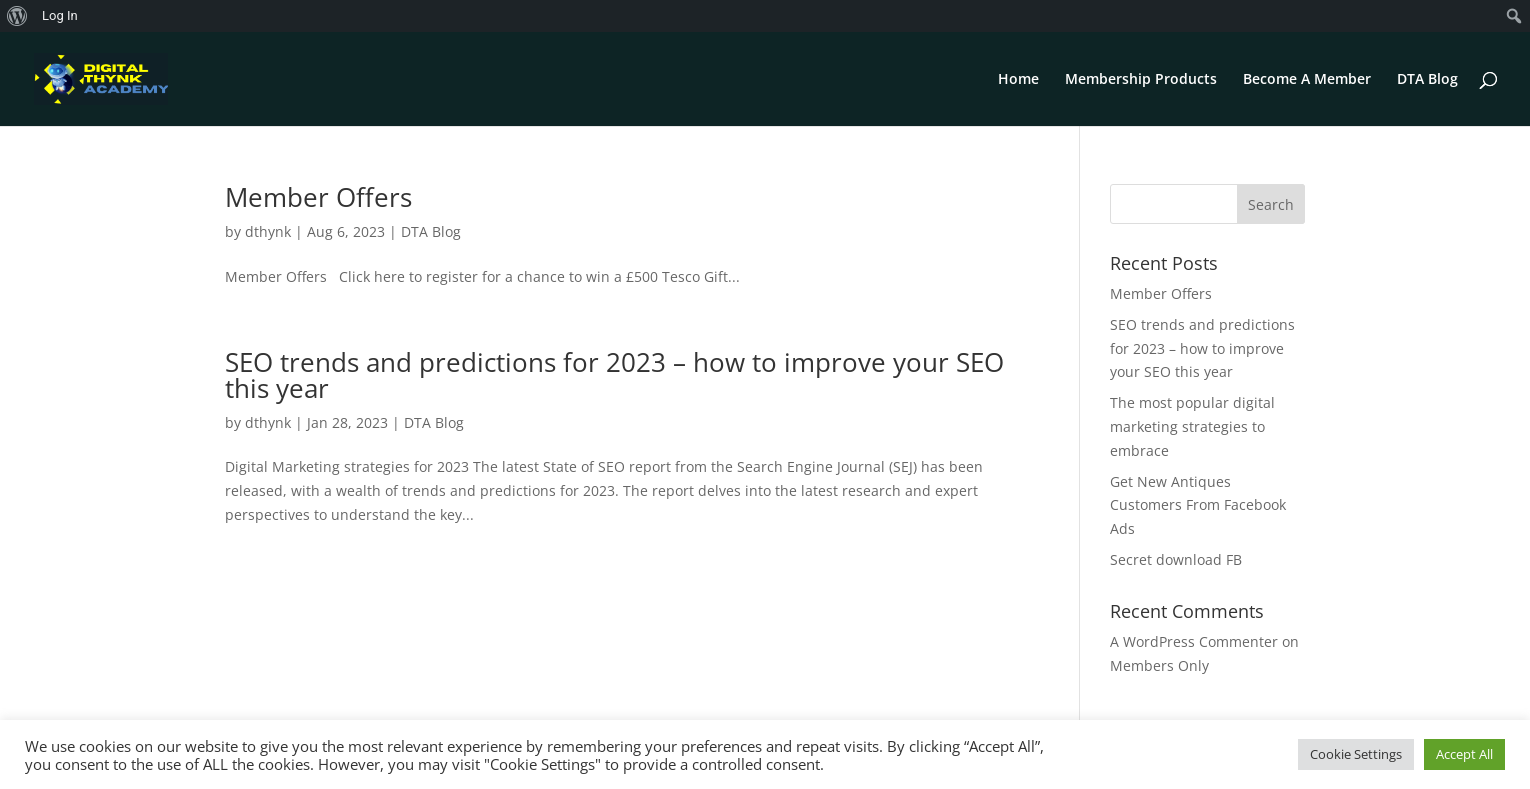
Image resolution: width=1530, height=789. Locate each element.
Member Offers (318, 197)
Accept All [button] (1464, 754)
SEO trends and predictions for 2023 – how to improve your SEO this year (614, 375)
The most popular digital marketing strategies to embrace (1192, 426)
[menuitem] (17, 16)
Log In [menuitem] (60, 15)
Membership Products (1141, 80)
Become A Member (1307, 80)
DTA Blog (1427, 80)
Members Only (1159, 665)
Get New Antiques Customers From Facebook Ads (1198, 505)
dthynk (268, 231)
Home (1018, 80)
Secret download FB (1176, 559)
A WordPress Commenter (1194, 641)
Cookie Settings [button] (1356, 754)
